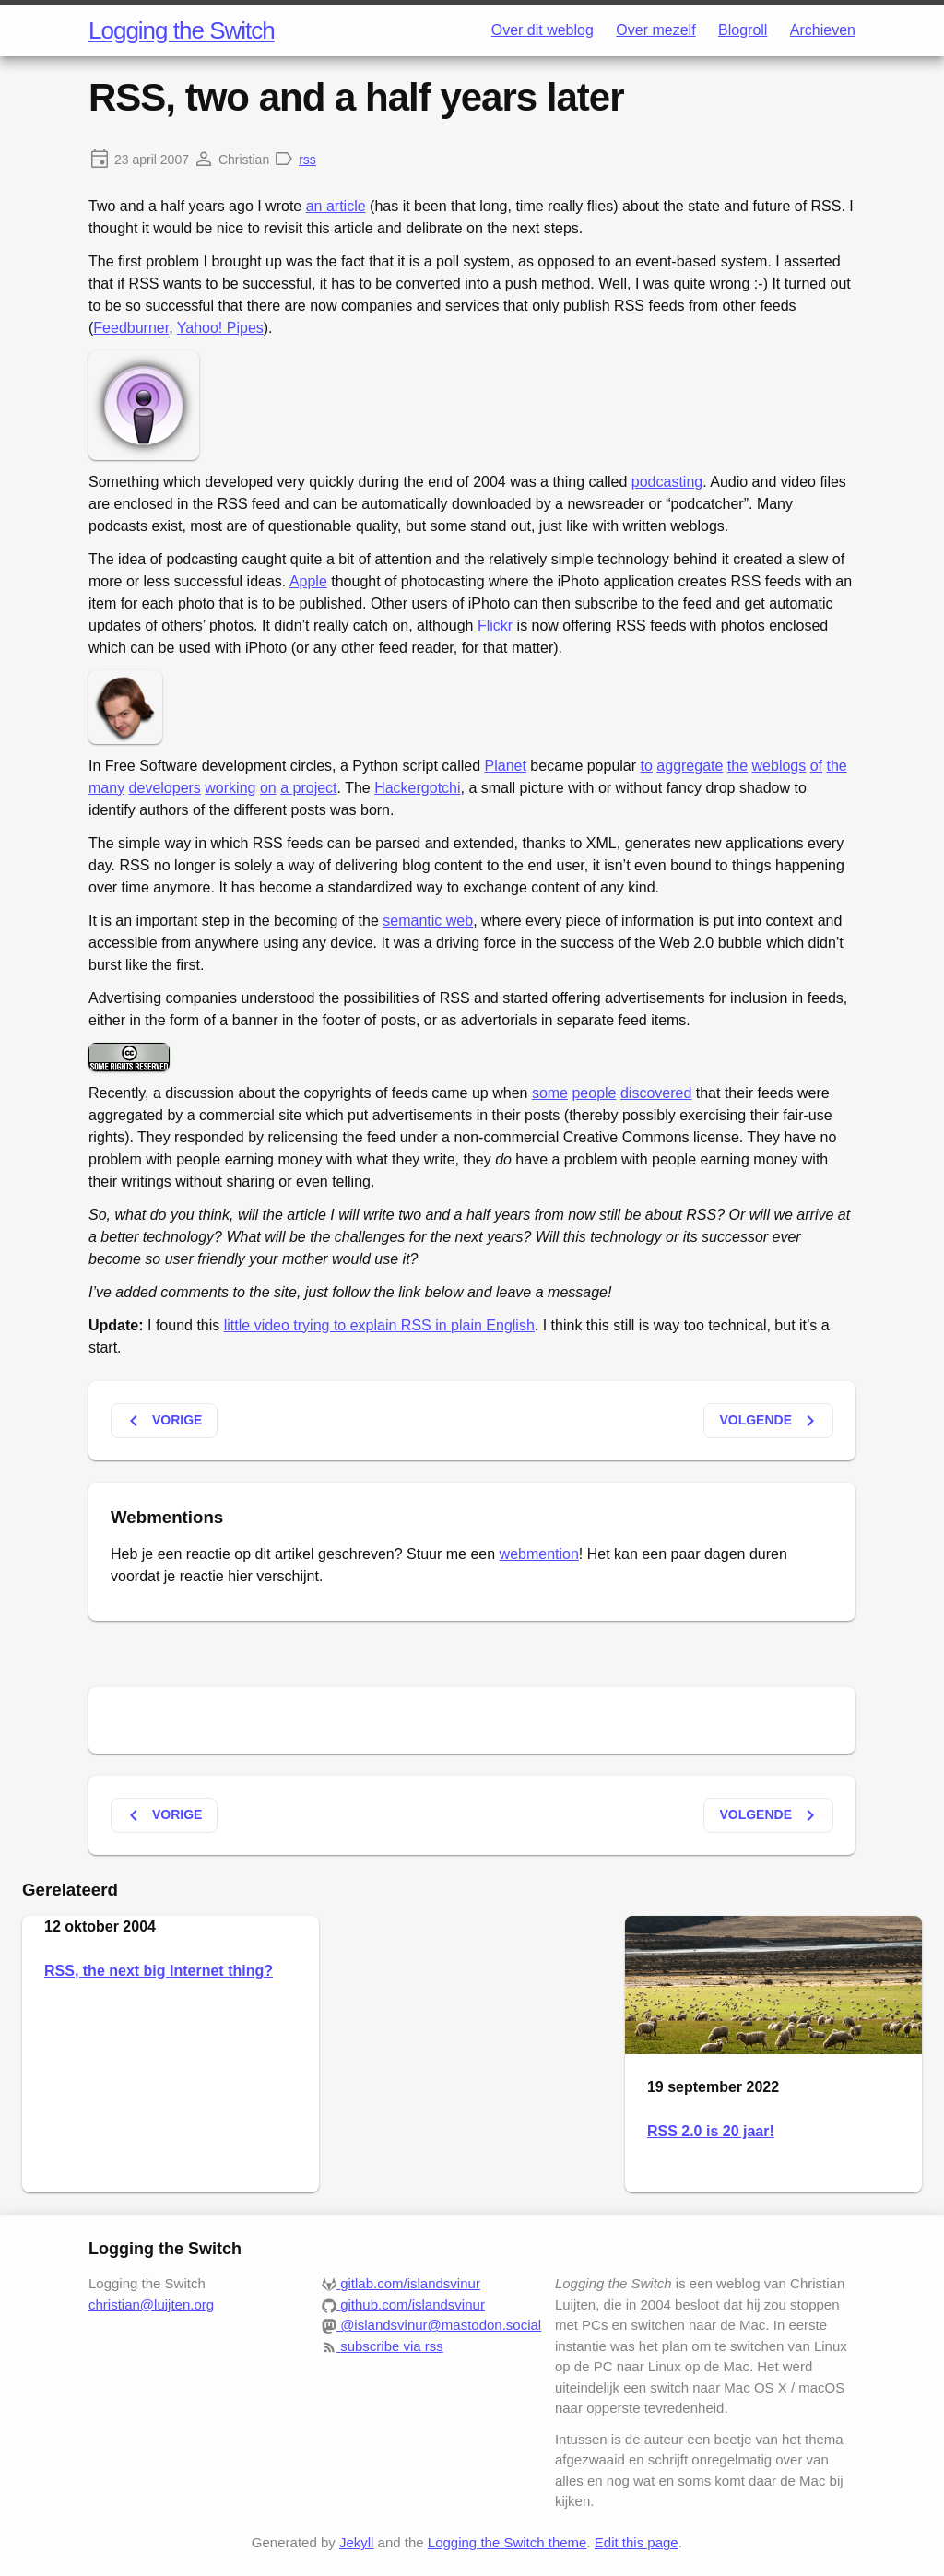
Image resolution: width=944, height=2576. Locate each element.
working (230, 788)
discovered (655, 1093)
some (550, 1093)
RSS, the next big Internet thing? (158, 1971)
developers (165, 788)
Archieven (823, 30)
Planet (505, 766)
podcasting (666, 482)
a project (308, 788)
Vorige (162, 1421)
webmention (539, 1554)
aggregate (689, 766)
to (647, 766)
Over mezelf (655, 30)
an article (336, 206)
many (106, 788)
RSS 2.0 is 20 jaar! (710, 2131)
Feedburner (131, 328)
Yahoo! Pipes (220, 328)
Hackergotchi (417, 788)
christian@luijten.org (151, 2304)
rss (307, 159)
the (737, 766)
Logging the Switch (181, 30)
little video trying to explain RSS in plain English (379, 1325)
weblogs (779, 766)
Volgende (770, 1421)
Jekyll (356, 2542)
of (816, 766)
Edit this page (636, 2542)
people (594, 1093)
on (268, 788)
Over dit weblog (542, 30)
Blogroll (742, 30)
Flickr (495, 625)
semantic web (428, 920)
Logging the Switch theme (507, 2542)
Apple (308, 581)
